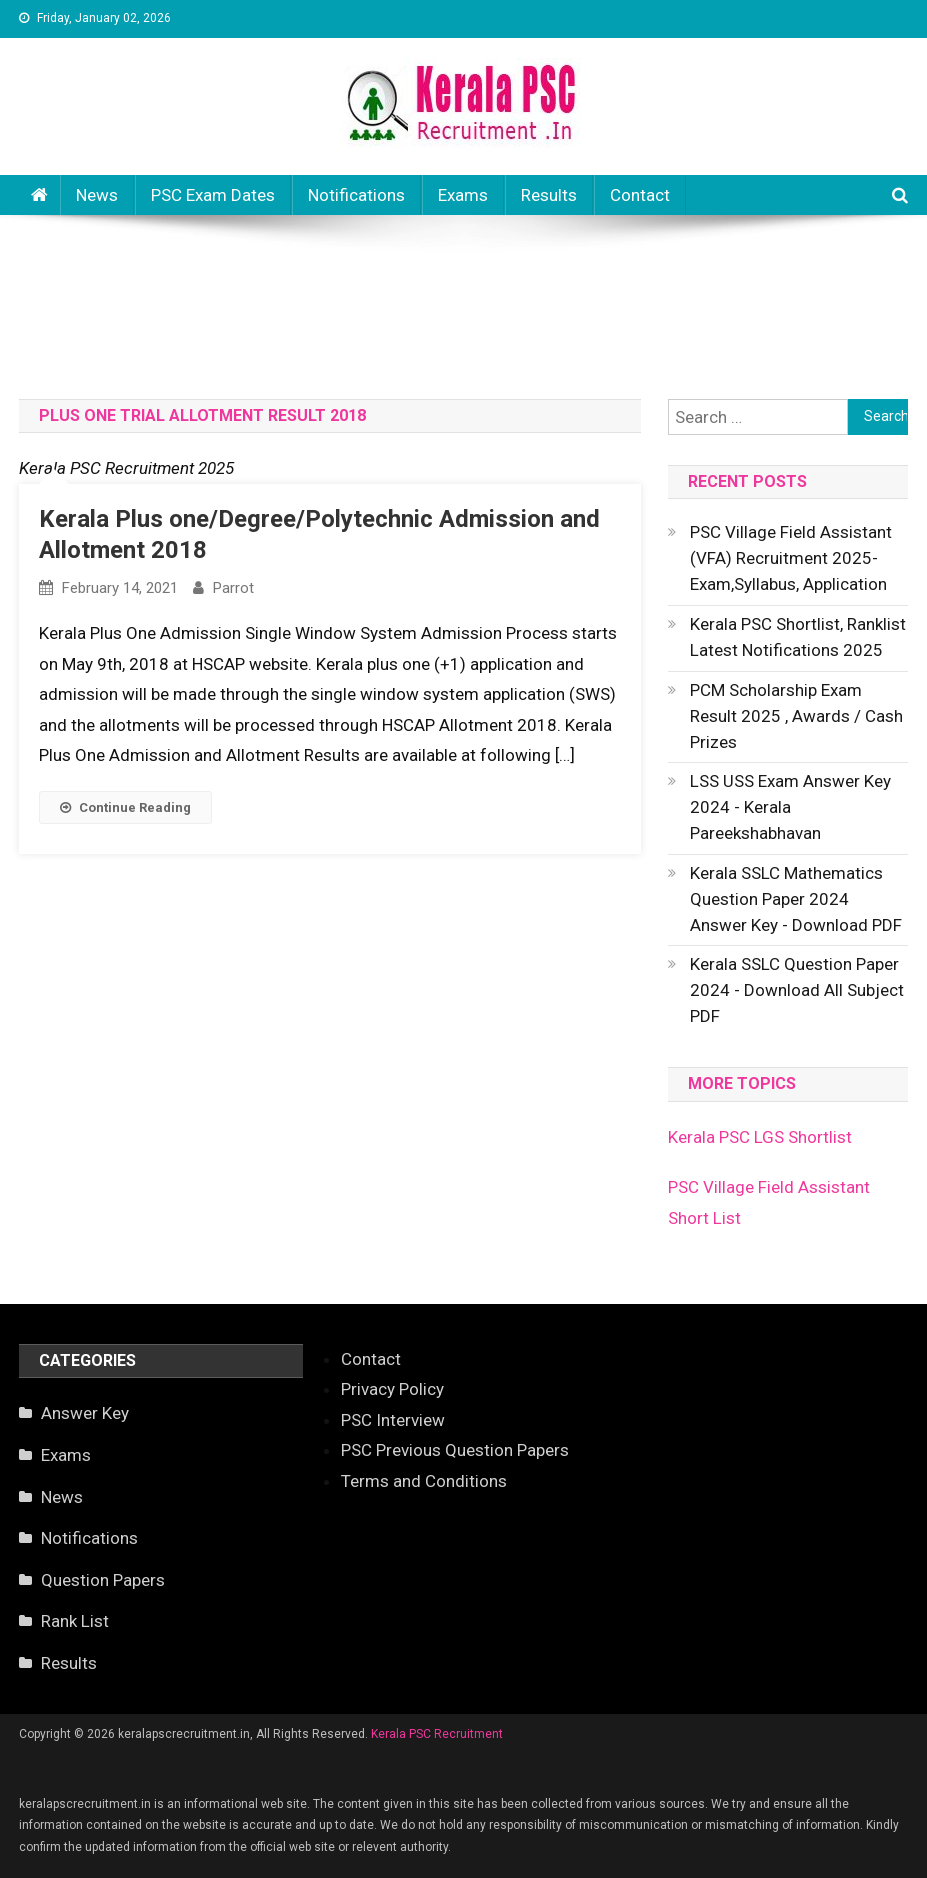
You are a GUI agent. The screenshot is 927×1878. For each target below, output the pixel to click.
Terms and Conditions (424, 1481)
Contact (640, 195)
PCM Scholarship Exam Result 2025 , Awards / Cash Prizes (796, 716)
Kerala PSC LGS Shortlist (760, 1137)
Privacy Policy (392, 1389)
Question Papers (103, 1580)
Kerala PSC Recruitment (437, 1734)
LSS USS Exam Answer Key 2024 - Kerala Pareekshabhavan (790, 807)
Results (549, 195)
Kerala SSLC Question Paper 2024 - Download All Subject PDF (797, 990)
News (97, 195)
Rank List (75, 1621)
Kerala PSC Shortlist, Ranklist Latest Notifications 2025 (798, 637)
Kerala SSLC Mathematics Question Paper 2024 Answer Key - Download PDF (796, 899)
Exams (463, 195)
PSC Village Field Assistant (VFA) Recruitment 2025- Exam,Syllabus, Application (791, 558)
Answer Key (85, 1413)
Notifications (356, 195)
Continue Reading (125, 807)
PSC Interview (393, 1420)
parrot (233, 588)
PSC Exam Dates (213, 195)
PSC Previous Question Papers (455, 1450)
